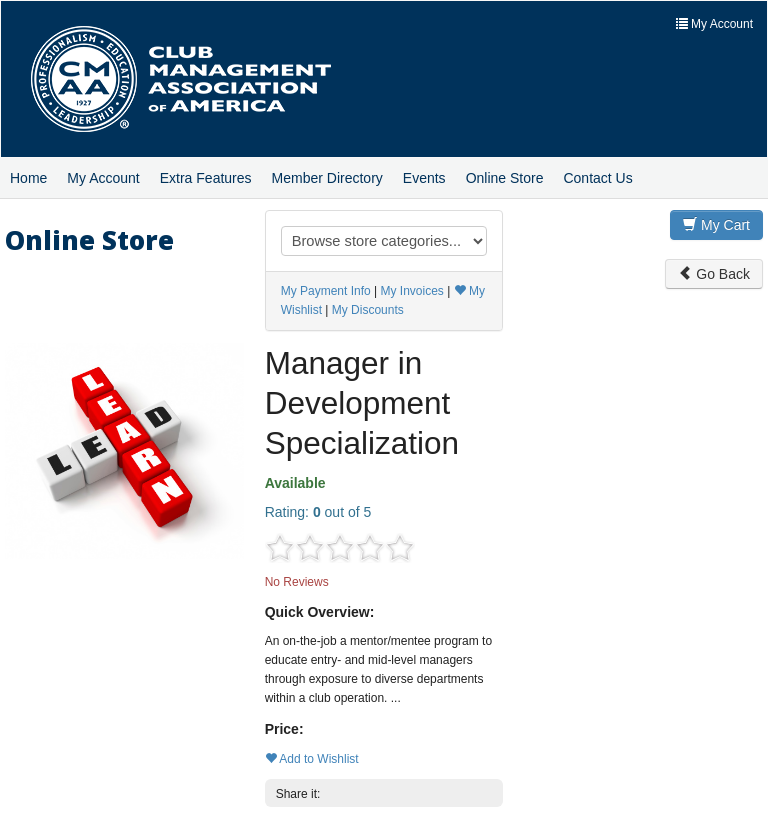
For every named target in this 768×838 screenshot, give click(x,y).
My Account (103, 178)
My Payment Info (326, 291)
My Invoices (411, 291)
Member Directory (327, 178)
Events (424, 178)
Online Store (505, 178)
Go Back (714, 274)
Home (28, 178)
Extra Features (206, 178)
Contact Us (597, 178)
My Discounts (368, 310)
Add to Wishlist (312, 759)
